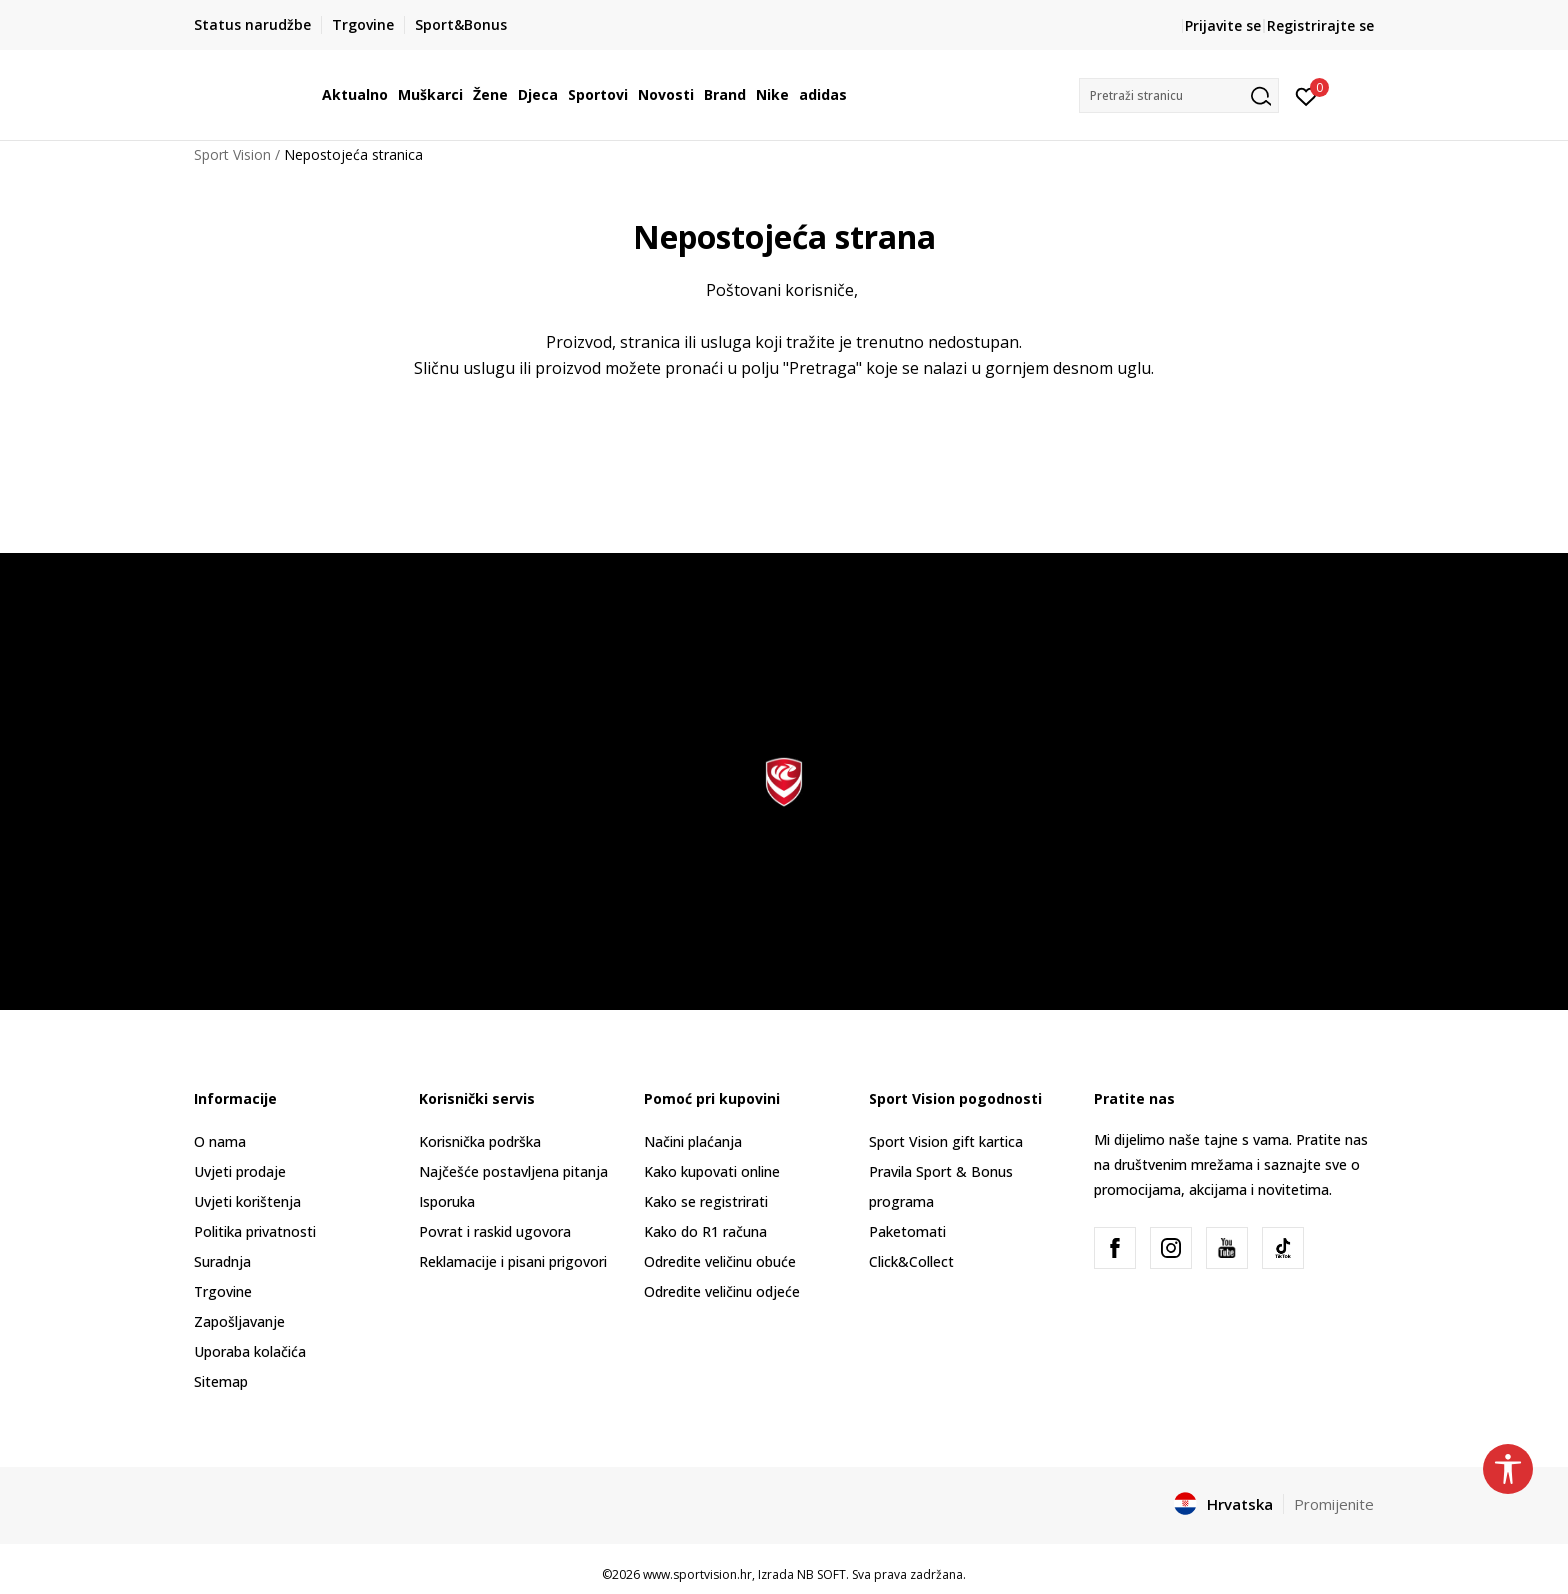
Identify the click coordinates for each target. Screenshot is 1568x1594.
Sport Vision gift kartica (946, 1141)
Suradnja (222, 1261)
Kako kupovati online (712, 1171)
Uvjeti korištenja (247, 1201)
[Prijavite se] (1306, 95)
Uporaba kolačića (250, 1351)
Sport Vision (232, 154)
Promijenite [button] (1334, 1504)
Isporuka (447, 1201)
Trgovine (223, 1291)
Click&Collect (911, 1261)
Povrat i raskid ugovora (495, 1231)
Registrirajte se (1320, 25)
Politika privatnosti (255, 1231)
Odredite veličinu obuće (720, 1261)
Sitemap (221, 1381)
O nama (220, 1141)
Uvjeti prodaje (240, 1171)
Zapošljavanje (239, 1321)
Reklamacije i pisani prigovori (513, 1261)
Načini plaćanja (693, 1141)
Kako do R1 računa (705, 1231)
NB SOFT (821, 1574)
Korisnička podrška (480, 1141)
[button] (1179, 95)
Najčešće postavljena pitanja (513, 1171)
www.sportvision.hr (697, 1574)
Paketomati (907, 1231)
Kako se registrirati (706, 1201)
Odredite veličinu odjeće (722, 1291)
